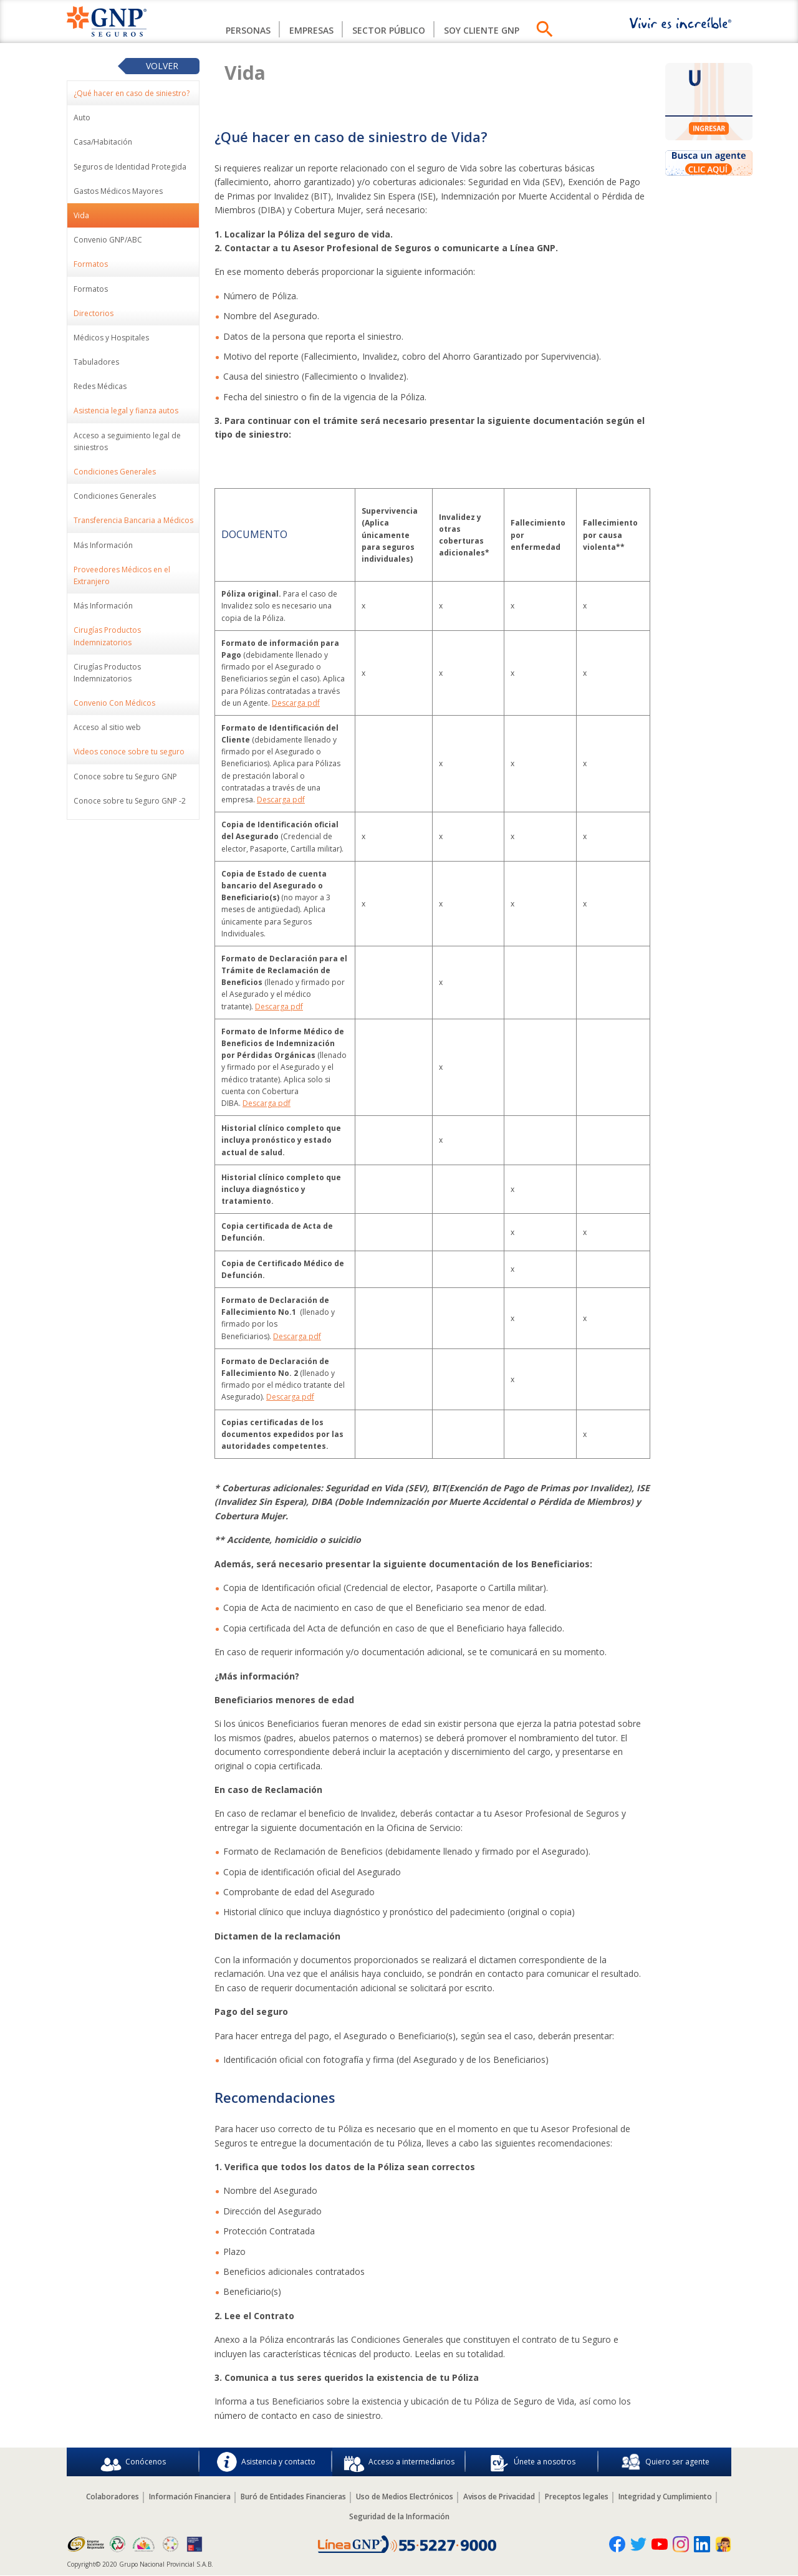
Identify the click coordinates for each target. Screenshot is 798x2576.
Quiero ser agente (664, 2462)
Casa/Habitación (103, 142)
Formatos (91, 289)
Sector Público (388, 30)
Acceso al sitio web (107, 727)
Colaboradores (112, 2496)
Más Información (103, 545)
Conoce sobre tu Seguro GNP (125, 776)
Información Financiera (190, 2496)
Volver (162, 66)
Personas (248, 30)
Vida (81, 215)
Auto (82, 117)
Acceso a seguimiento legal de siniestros (127, 441)
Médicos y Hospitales (111, 337)
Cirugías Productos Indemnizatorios (107, 672)
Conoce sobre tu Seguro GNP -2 (130, 800)
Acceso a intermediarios (399, 2462)
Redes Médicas (100, 386)
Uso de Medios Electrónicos (404, 2496)
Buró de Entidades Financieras (293, 2496)
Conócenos (133, 2462)
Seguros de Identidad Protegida (130, 166)
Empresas (311, 30)
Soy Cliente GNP (481, 30)
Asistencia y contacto (265, 2462)
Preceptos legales (576, 2496)
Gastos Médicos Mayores (118, 191)
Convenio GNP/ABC (108, 239)
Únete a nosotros (532, 2462)
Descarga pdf (296, 703)
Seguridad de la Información (399, 2516)
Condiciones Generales (115, 496)
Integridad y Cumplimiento (665, 2496)
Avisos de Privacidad (499, 2496)
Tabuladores (96, 362)
